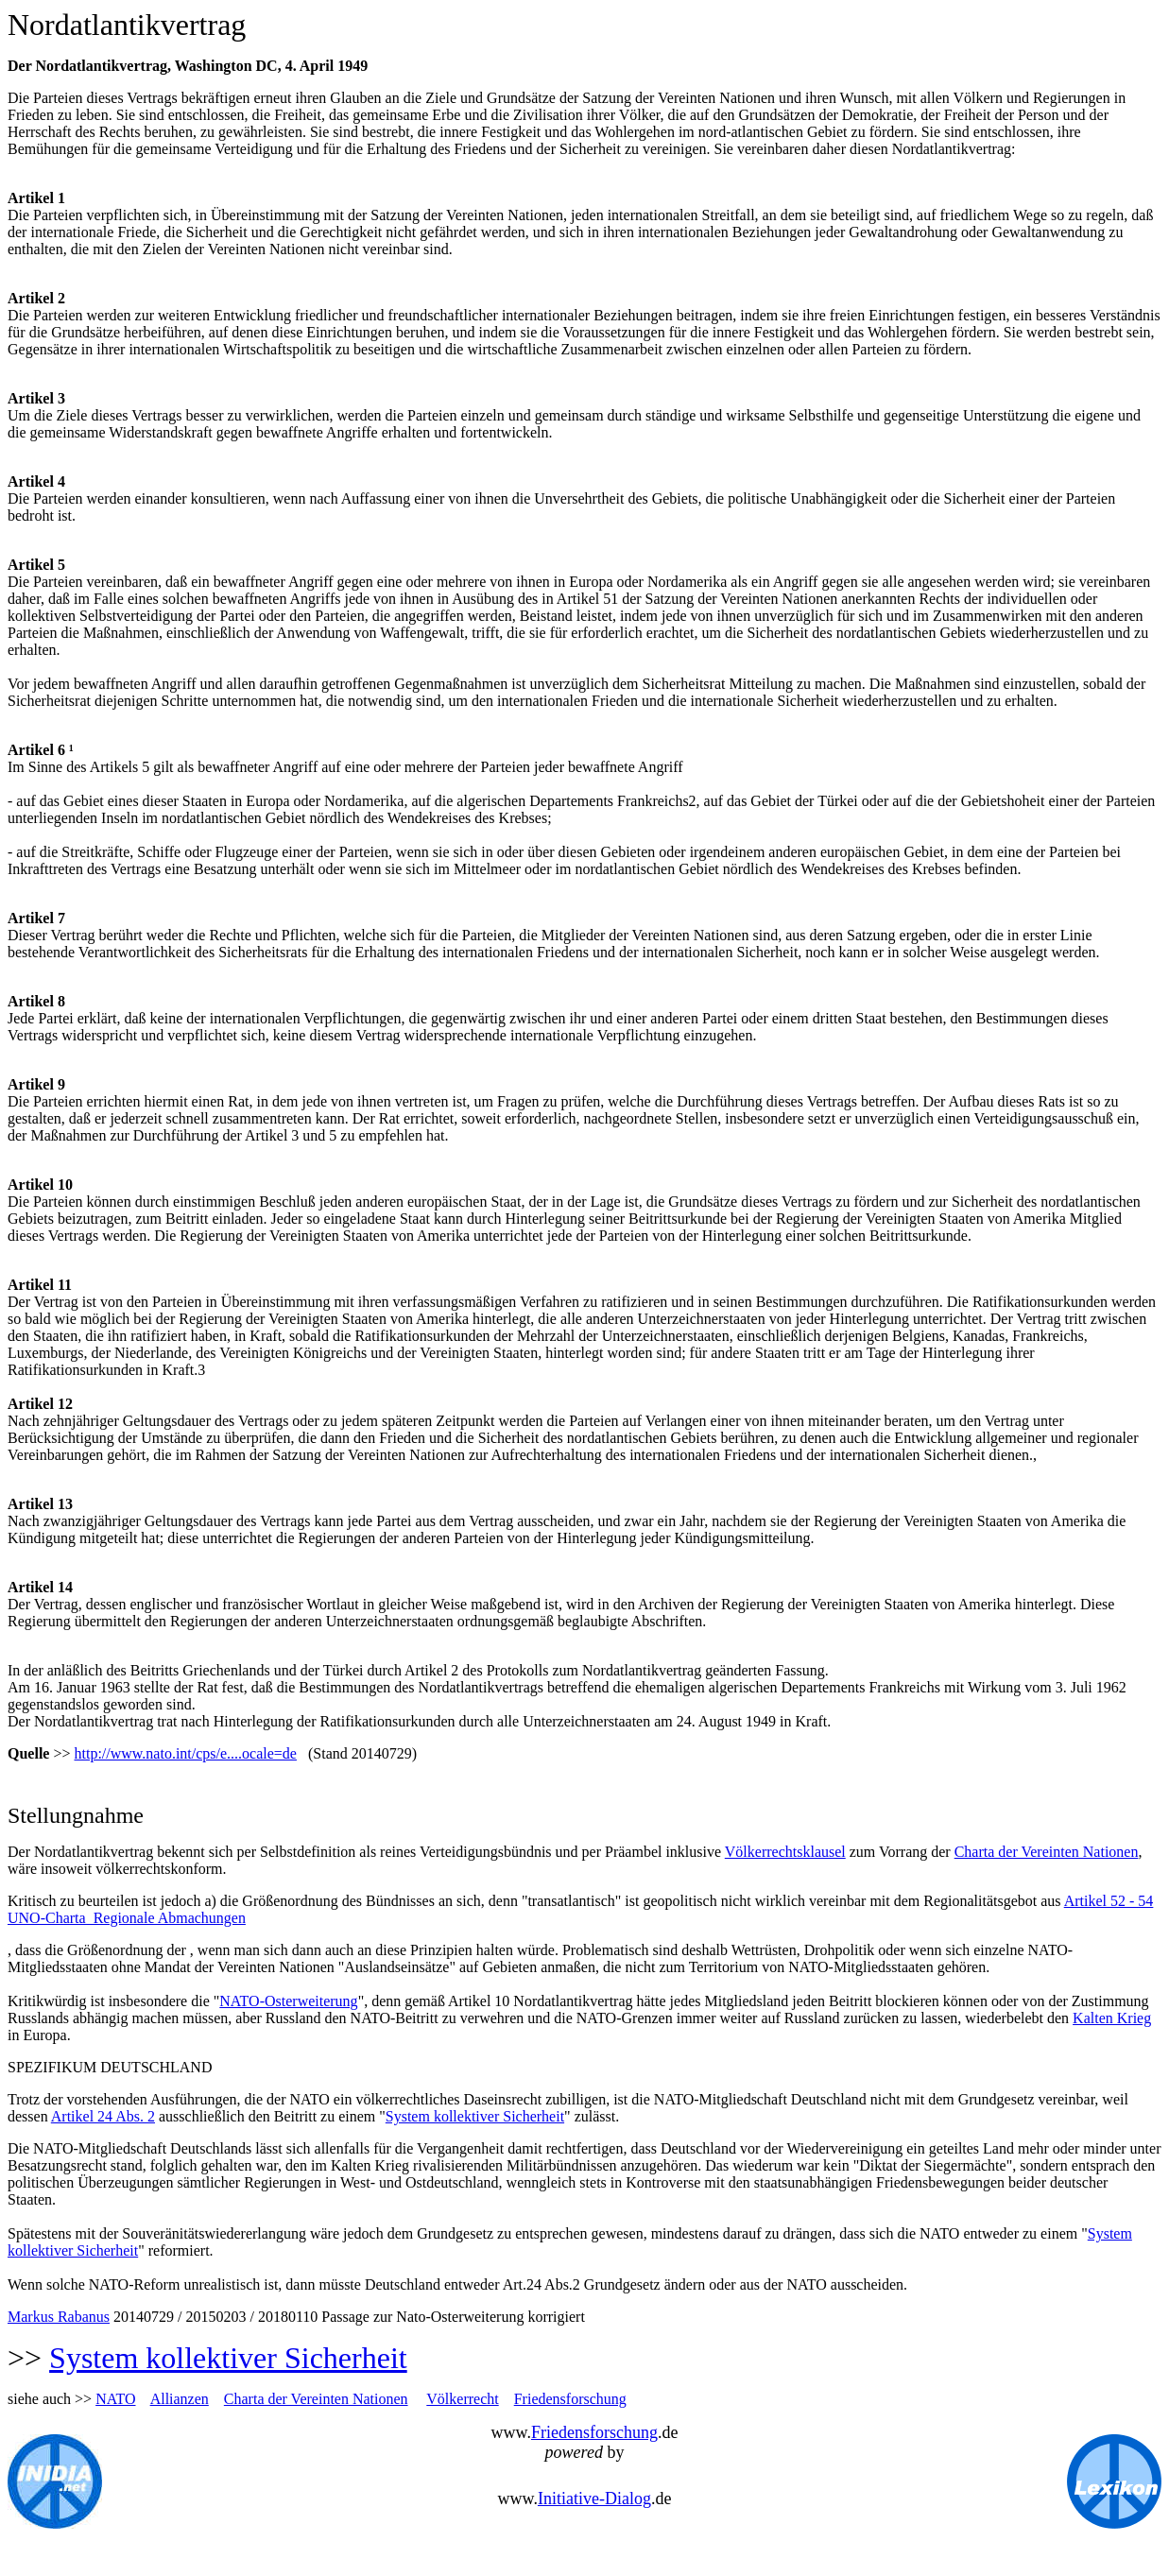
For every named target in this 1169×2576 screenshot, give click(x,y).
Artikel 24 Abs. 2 (103, 2116)
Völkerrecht (462, 2399)
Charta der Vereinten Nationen (1046, 1852)
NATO (115, 2399)
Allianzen (179, 2399)
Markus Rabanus (59, 2317)
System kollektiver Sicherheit (475, 2116)
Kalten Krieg (1112, 2018)
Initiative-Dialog (594, 2498)
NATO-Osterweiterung (288, 2001)
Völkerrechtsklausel (785, 1852)
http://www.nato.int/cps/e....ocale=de (185, 1753)
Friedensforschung (570, 2399)
